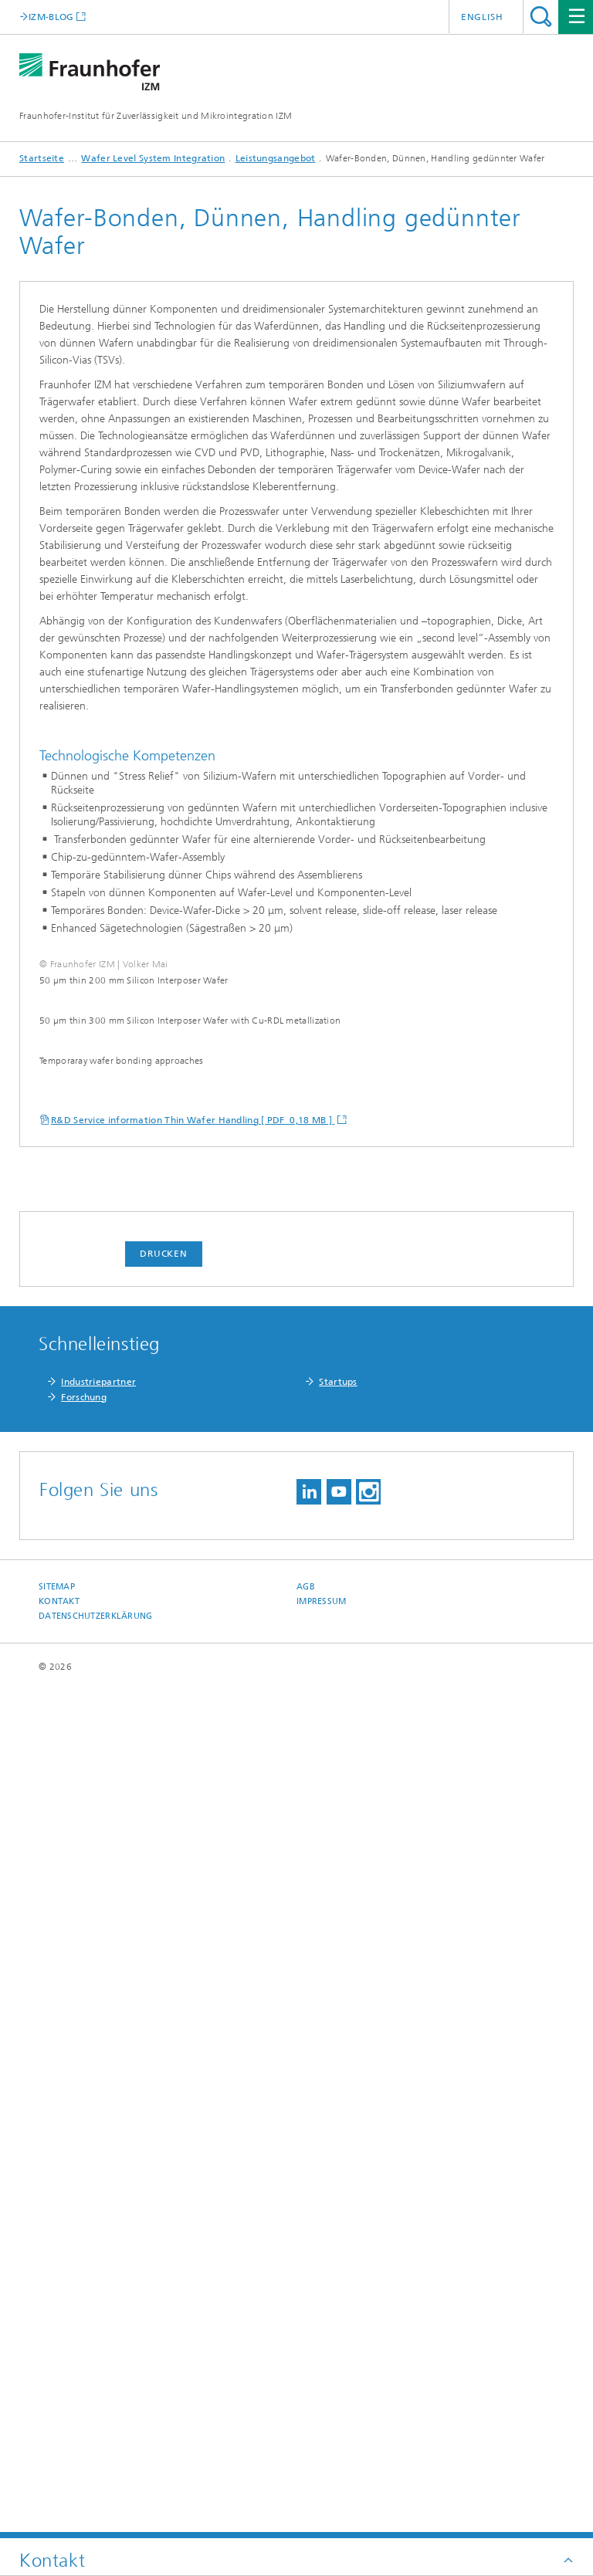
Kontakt (59, 2449)
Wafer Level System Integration (153, 158)
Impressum (321, 2449)
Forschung (84, 2244)
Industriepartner (98, 2229)
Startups (338, 2229)
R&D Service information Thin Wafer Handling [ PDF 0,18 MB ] (192, 1967)
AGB (305, 2434)
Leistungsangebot (276, 158)
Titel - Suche (541, 16)
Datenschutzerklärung (96, 2464)
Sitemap (57, 2434)
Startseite (41, 158)
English (482, 17)
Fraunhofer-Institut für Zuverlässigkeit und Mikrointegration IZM (155, 115)
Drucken (164, 2101)
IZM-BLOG (51, 17)
